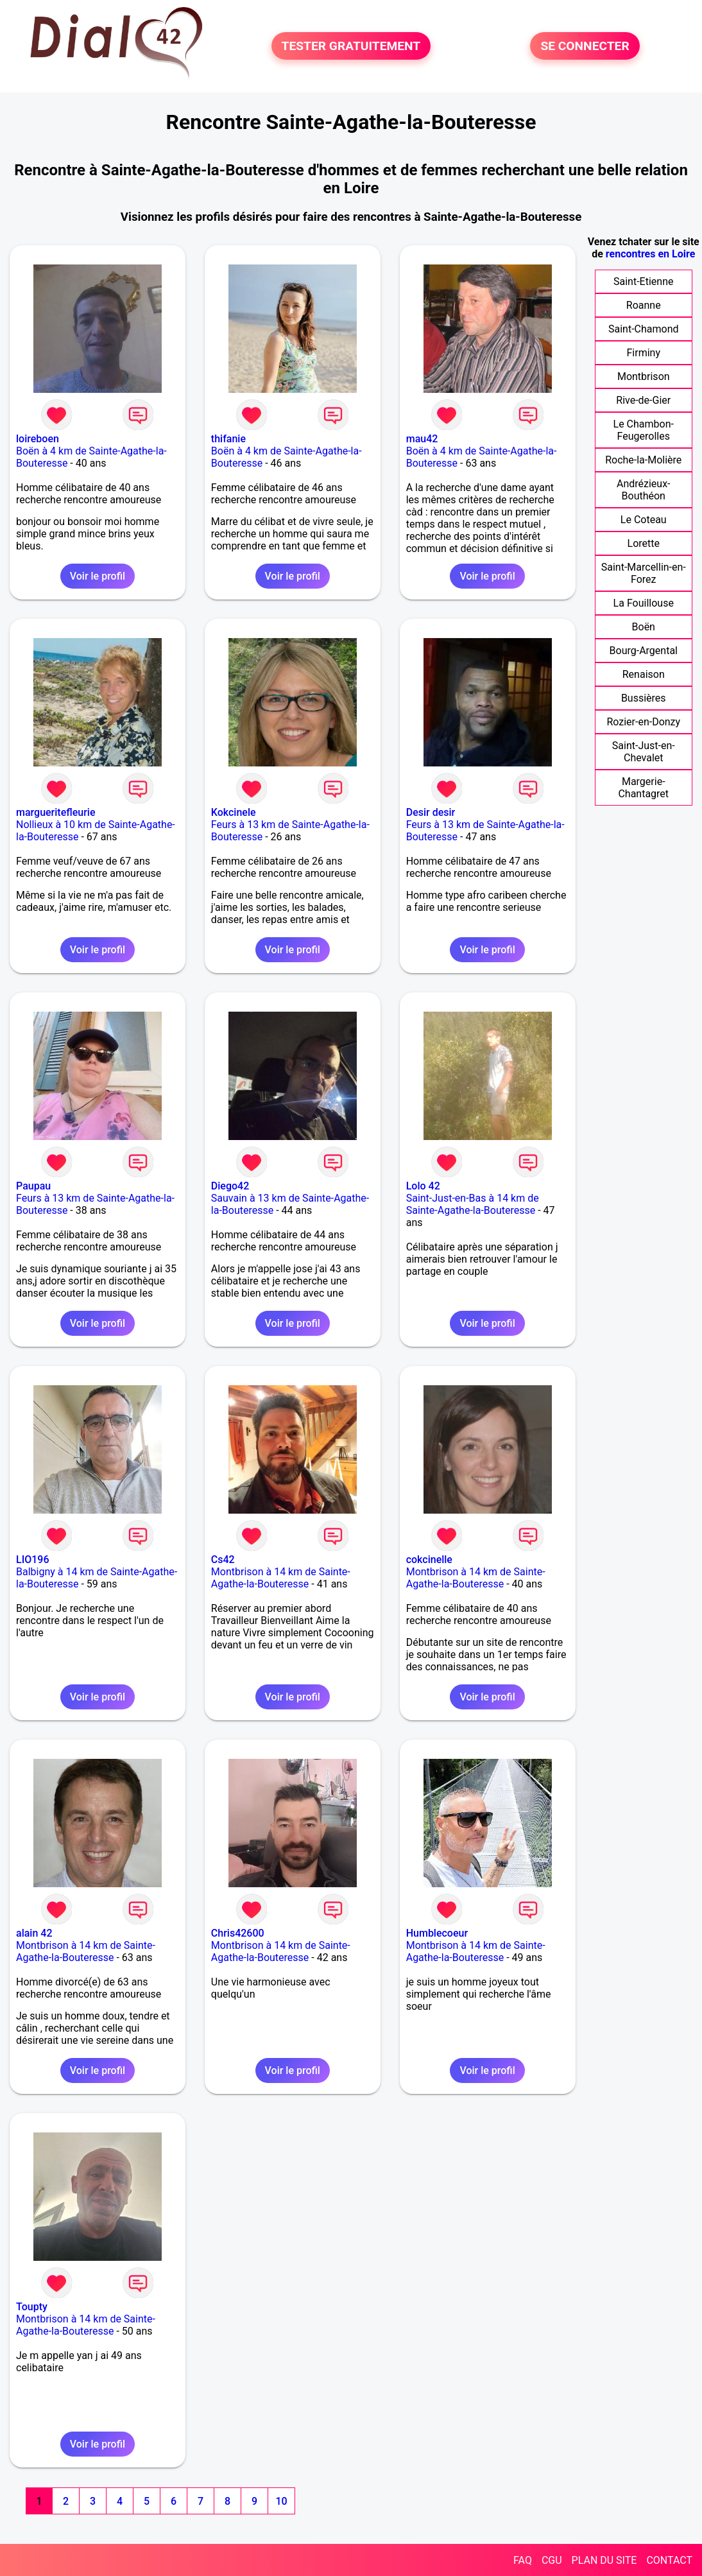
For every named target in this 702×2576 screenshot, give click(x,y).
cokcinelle (429, 1559)
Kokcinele (233, 812)
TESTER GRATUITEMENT (351, 46)
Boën (643, 627)
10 (281, 2501)
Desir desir (431, 812)
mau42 (422, 439)
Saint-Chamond (643, 329)
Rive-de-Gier (643, 400)
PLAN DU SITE (604, 2560)
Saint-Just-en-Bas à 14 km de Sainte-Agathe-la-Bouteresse (472, 1204)
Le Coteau (644, 520)
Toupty (31, 2307)
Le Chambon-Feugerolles (643, 430)
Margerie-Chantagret (643, 787)
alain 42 (34, 1933)
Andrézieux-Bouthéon (644, 490)
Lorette (644, 543)
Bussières (643, 698)
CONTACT (669, 2560)
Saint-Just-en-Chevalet (643, 751)
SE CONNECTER (584, 46)
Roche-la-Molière (643, 460)
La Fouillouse (643, 603)
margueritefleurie (56, 812)
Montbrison (643, 376)
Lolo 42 (423, 1186)
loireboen (37, 439)
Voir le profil (97, 576)
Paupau (33, 1186)
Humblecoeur (437, 1933)
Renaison (643, 674)
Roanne (643, 305)
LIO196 (32, 1559)
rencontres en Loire (650, 254)
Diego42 (230, 1186)
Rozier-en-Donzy (643, 722)
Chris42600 (237, 1933)
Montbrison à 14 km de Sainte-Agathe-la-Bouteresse (280, 1578)
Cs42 (223, 1559)
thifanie (228, 439)
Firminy (643, 353)
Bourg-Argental (644, 650)
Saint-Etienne (643, 281)
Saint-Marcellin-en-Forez (643, 573)
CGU (552, 2560)
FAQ (522, 2560)
